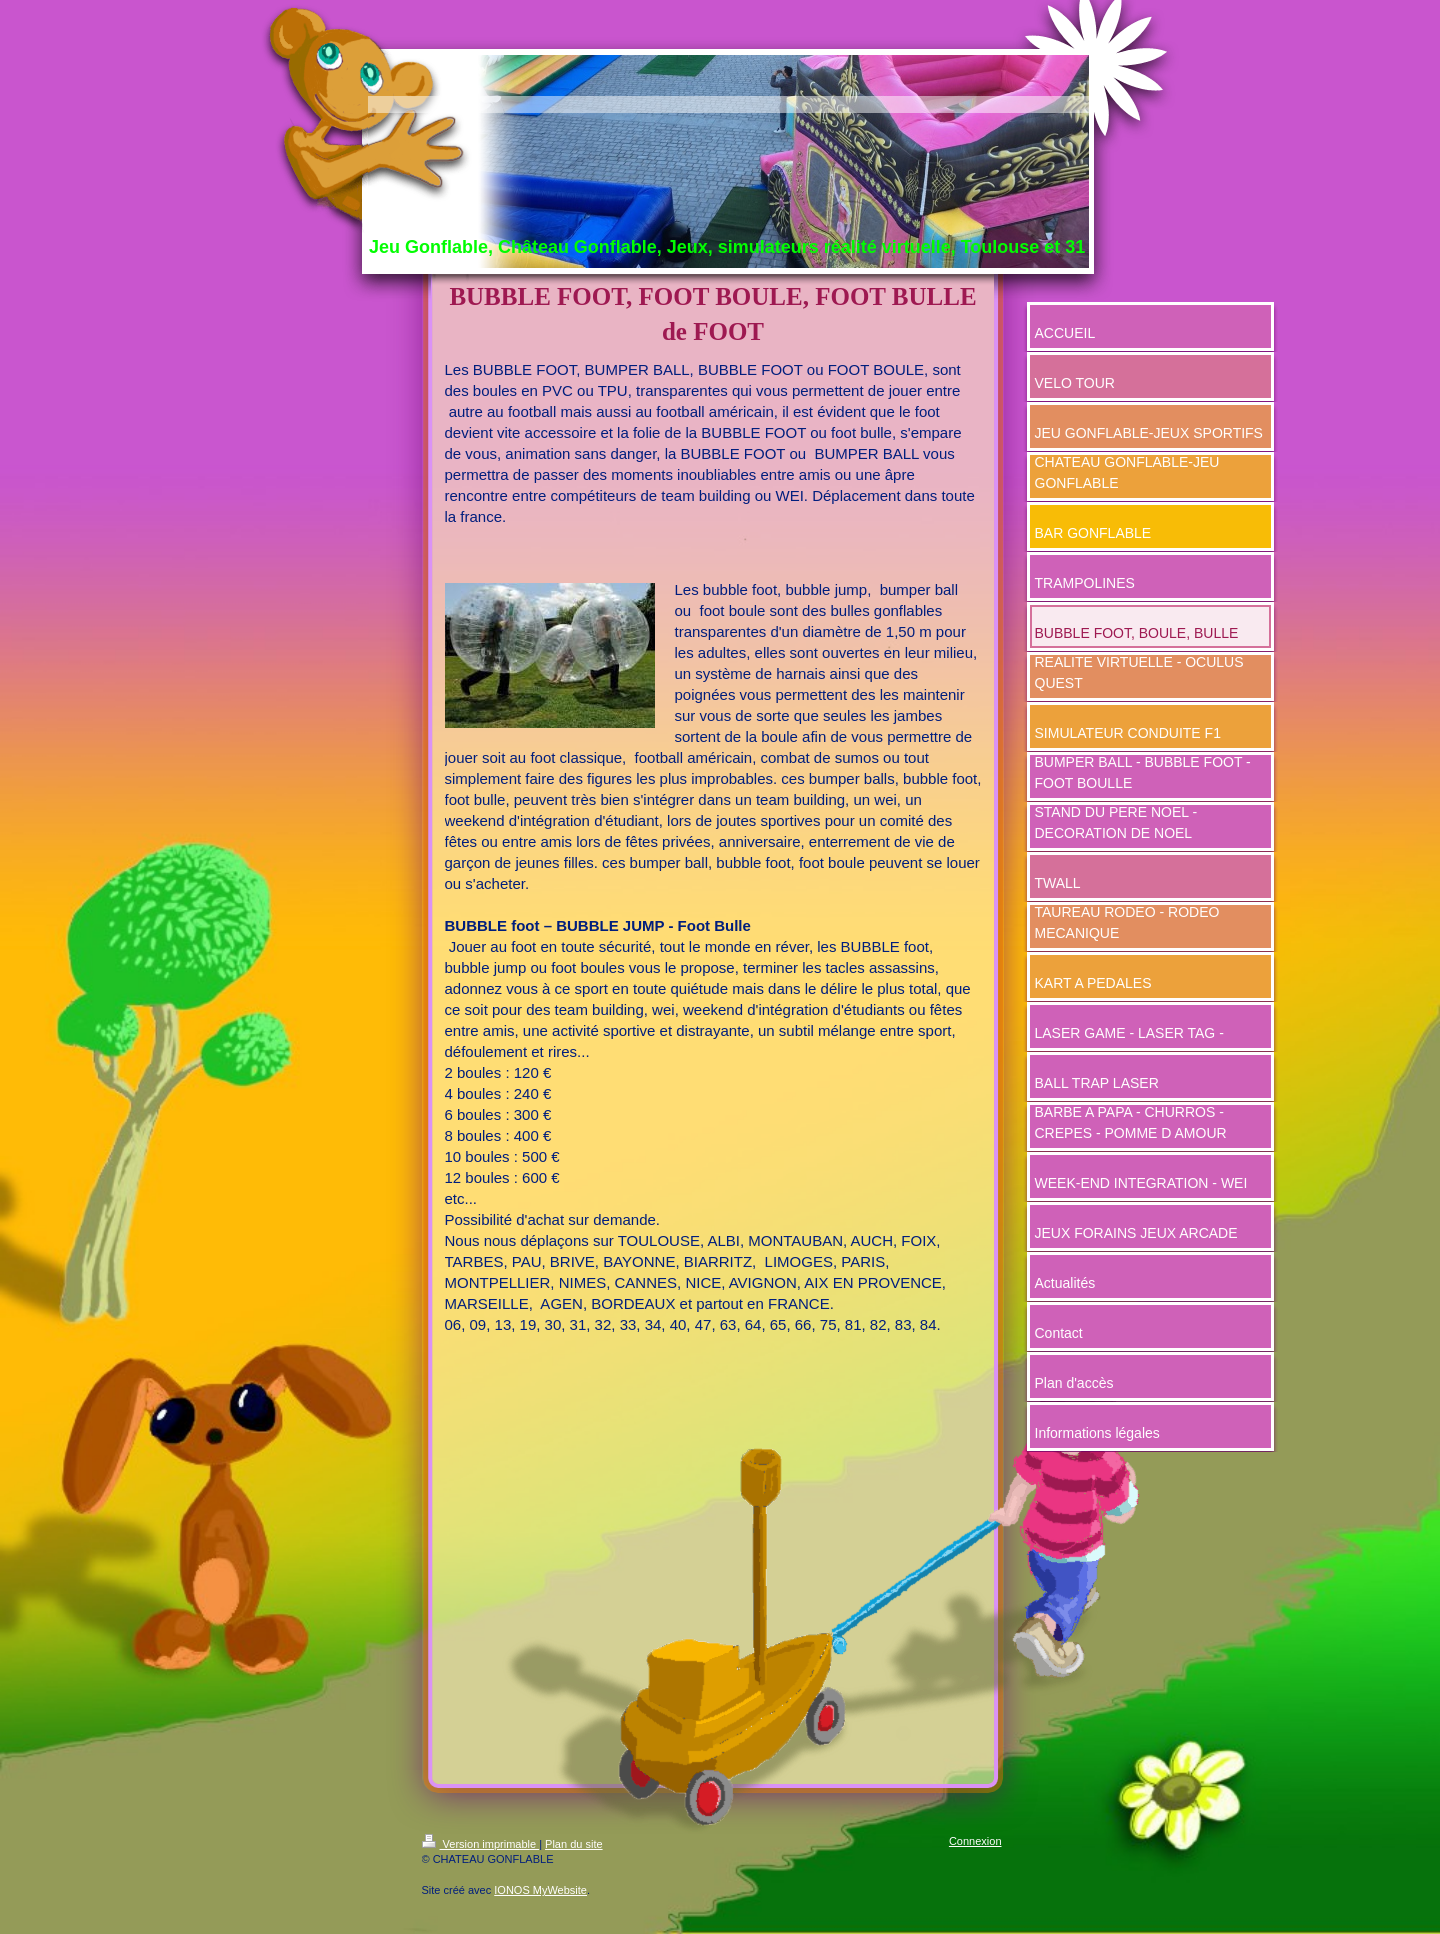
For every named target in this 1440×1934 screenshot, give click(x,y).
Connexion (975, 1841)
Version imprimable (481, 1844)
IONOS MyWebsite (540, 1890)
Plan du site (573, 1844)
